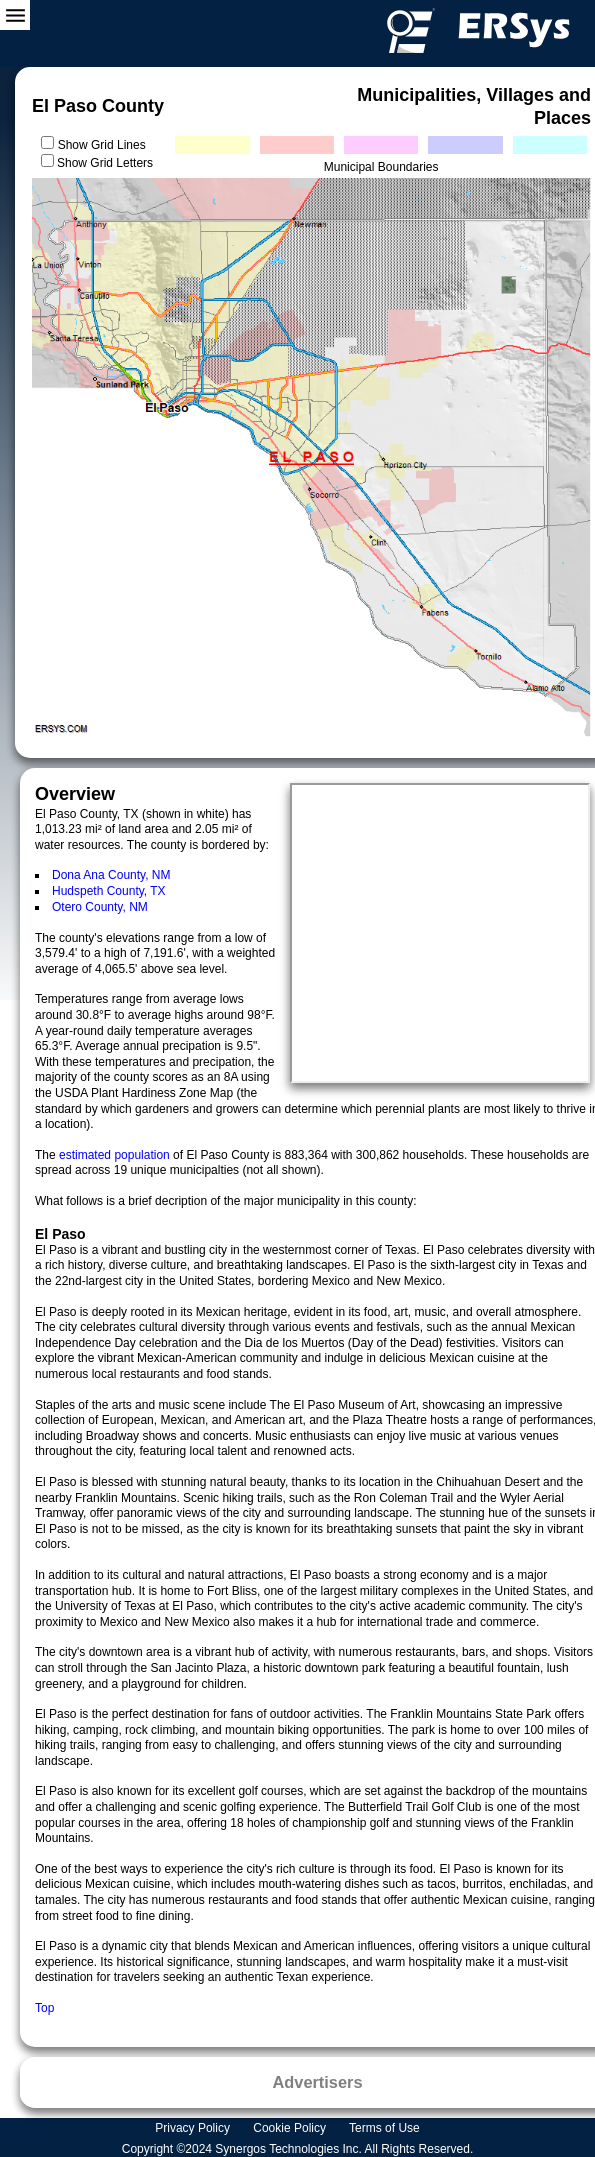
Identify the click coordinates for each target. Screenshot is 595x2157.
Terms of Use (386, 2128)
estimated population (116, 1155)
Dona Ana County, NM (111, 875)
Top (44, 2008)
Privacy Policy (194, 2128)
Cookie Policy (291, 2128)
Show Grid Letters (105, 163)
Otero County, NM (100, 907)
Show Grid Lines (105, 145)
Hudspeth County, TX (109, 891)
